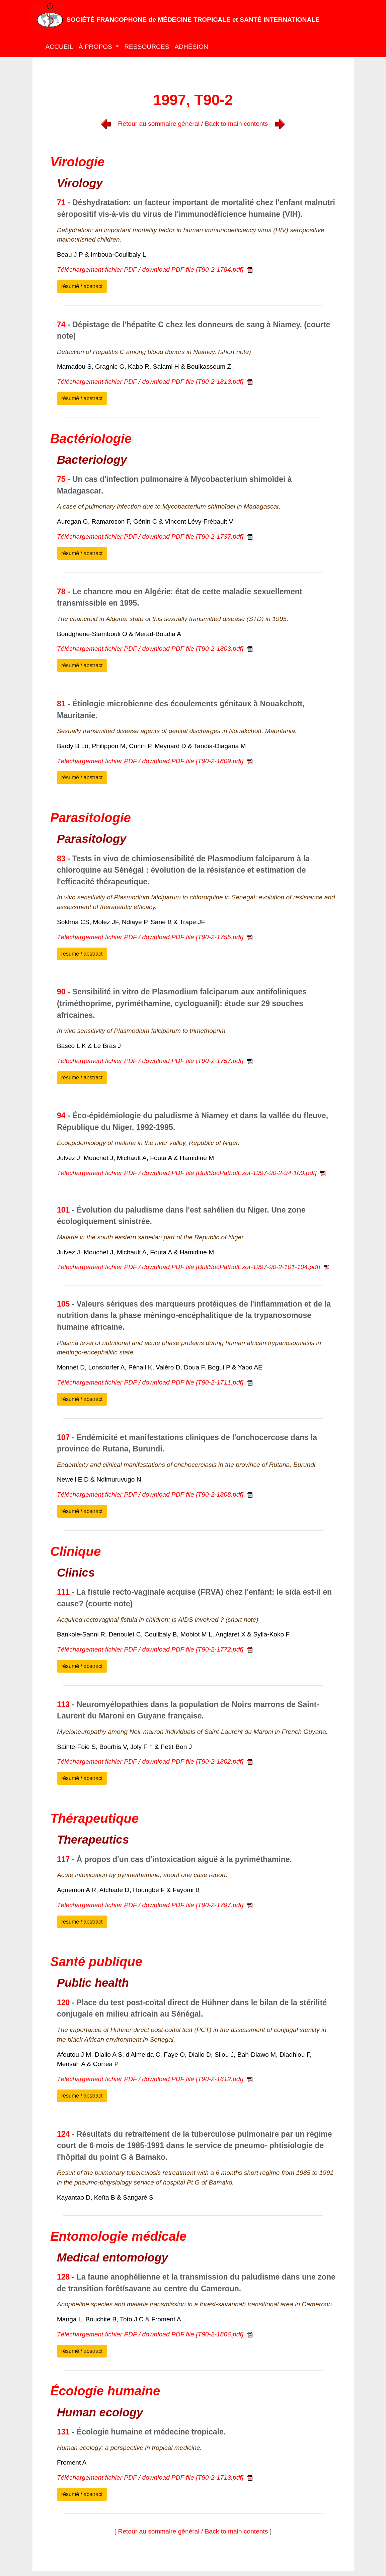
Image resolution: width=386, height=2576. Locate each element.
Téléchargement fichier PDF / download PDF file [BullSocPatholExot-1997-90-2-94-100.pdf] (191, 1172)
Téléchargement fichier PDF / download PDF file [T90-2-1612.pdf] (154, 2078)
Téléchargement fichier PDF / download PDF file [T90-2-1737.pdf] (154, 536)
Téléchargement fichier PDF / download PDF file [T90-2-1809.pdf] (154, 761)
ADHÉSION (191, 46)
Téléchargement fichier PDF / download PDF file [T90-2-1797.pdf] (154, 1904)
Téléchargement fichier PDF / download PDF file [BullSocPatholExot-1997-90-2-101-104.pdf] (193, 1266)
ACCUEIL (59, 46)
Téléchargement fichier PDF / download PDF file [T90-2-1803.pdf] (154, 648)
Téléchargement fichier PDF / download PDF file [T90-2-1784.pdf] (154, 269)
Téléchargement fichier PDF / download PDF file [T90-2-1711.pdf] (154, 1382)
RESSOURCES (146, 46)
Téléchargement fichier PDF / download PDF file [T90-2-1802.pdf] (154, 1761)
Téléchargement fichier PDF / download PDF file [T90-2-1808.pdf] (154, 1494)
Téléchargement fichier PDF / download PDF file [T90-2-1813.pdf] (154, 381)
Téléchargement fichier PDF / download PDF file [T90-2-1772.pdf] (154, 1649)
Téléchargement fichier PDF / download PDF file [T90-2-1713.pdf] (154, 2477)
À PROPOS (96, 46)
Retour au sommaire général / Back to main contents (193, 123)
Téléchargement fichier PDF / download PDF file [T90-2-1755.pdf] (154, 937)
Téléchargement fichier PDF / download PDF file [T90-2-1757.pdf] (154, 1060)
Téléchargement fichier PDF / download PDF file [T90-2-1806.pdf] (154, 2334)
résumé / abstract (82, 286)
